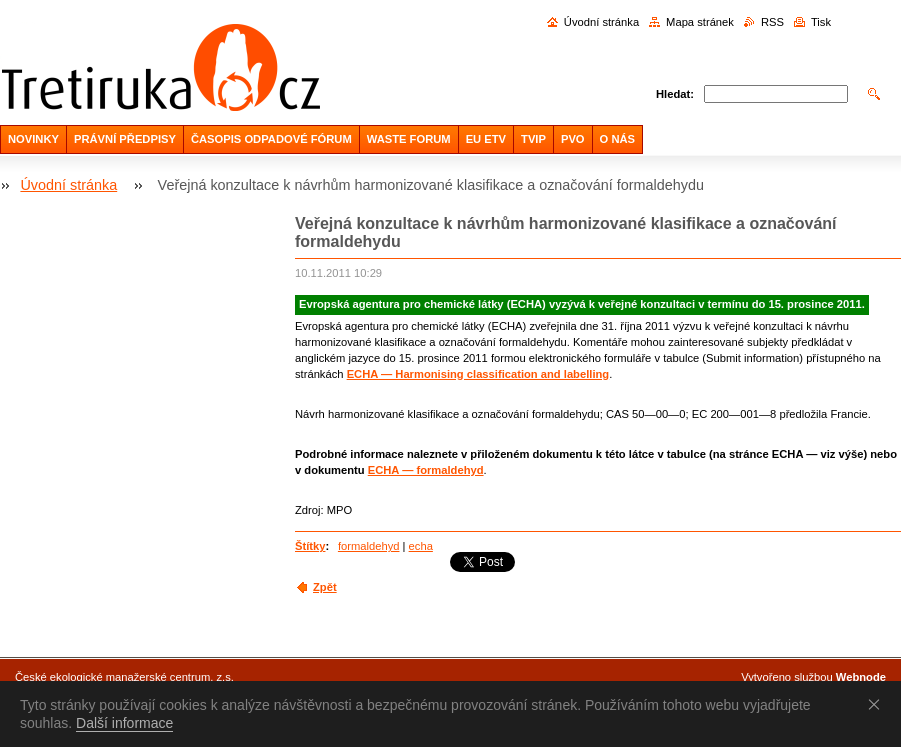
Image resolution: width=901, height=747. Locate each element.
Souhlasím (878, 704)
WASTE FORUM (409, 139)
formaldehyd (369, 546)
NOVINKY (33, 139)
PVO (573, 139)
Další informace (124, 723)
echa (421, 546)
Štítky (310, 546)
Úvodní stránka (601, 22)
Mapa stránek (700, 22)
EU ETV (486, 139)
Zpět (325, 587)
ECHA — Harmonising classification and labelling (478, 374)
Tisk (821, 22)
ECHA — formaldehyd (426, 470)
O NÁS (617, 139)
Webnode (861, 677)
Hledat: (675, 94)
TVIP (533, 139)
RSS (772, 22)
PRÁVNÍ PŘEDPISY (125, 139)
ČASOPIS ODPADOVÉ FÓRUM (271, 139)
